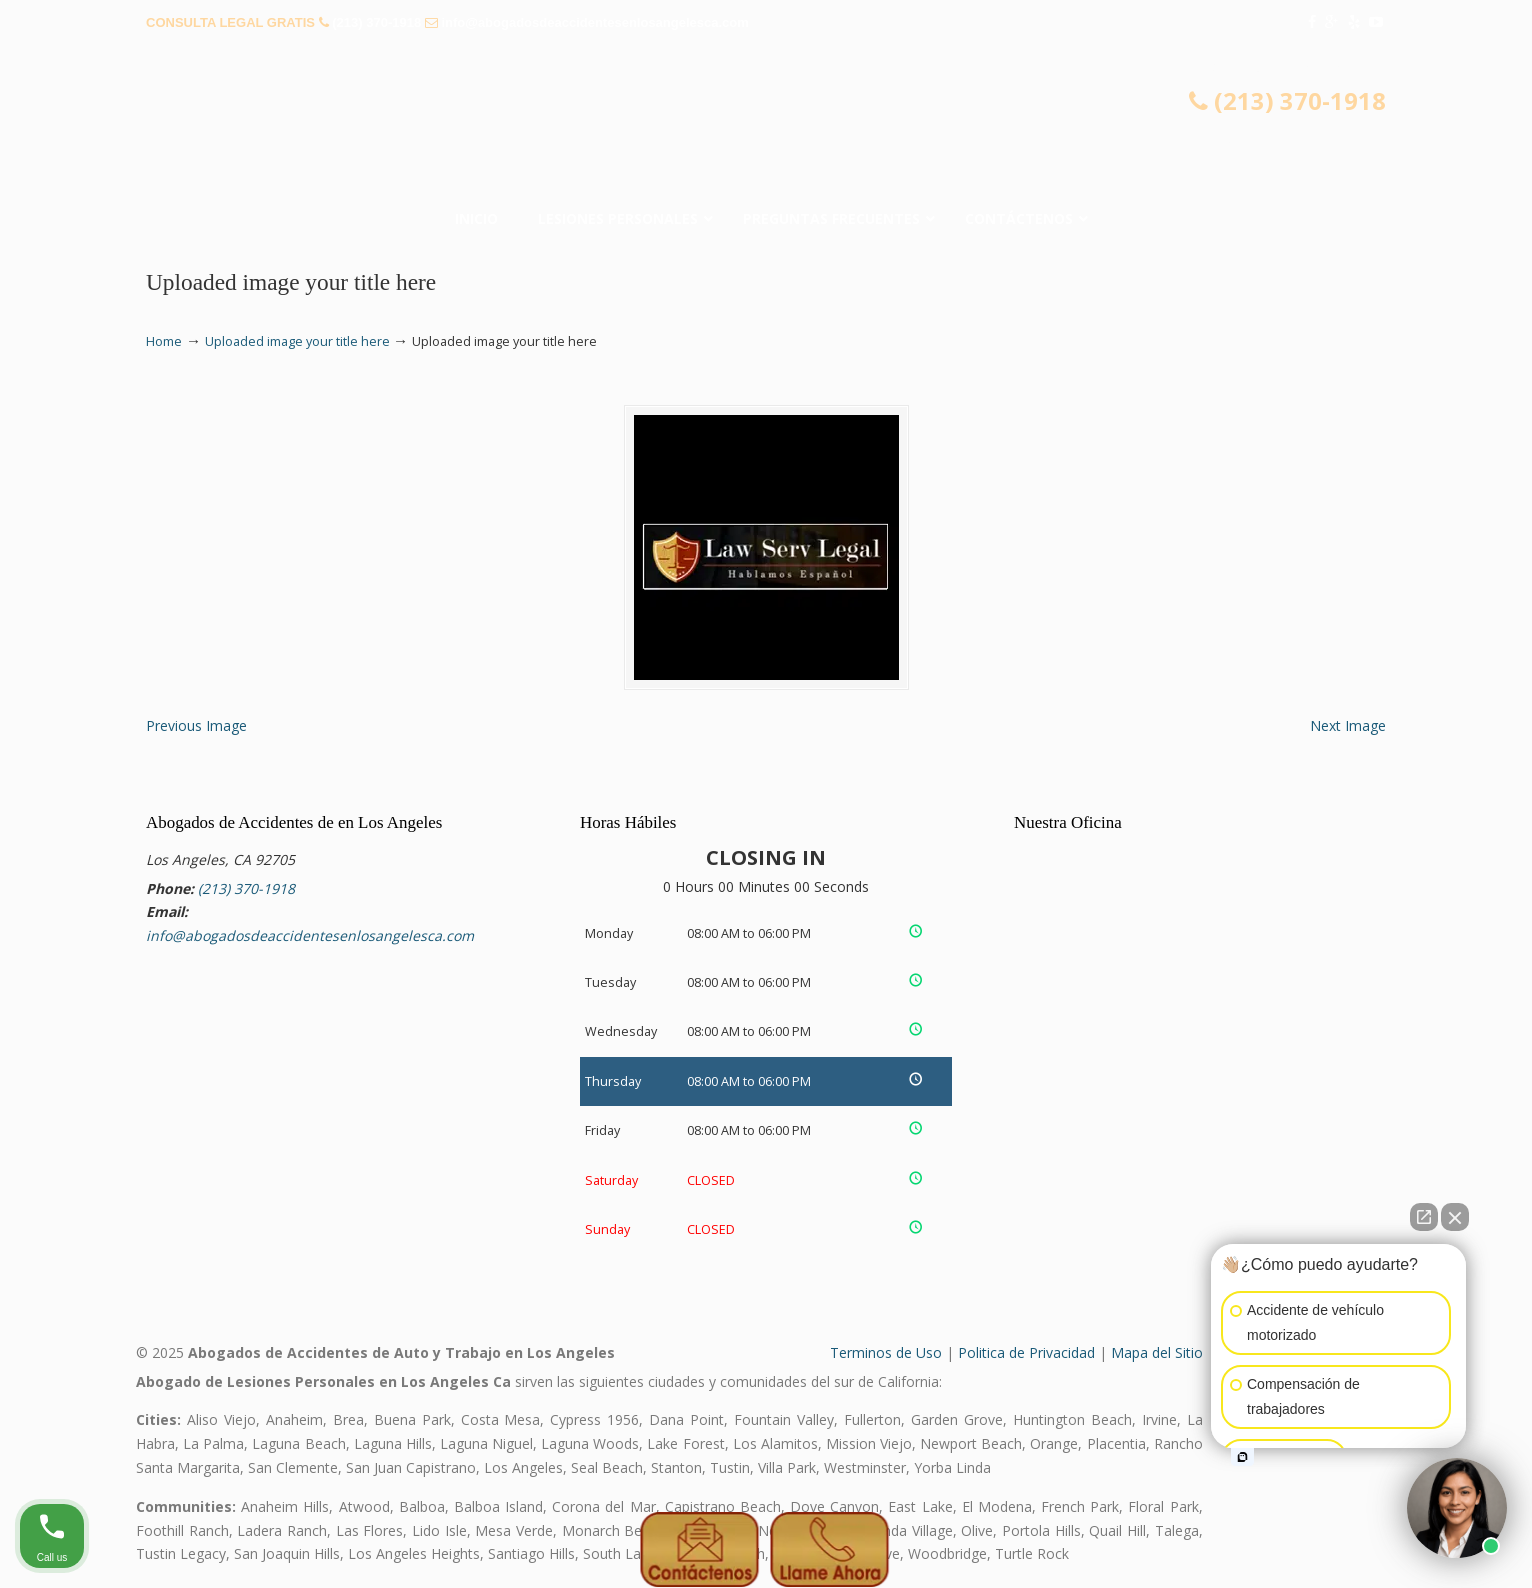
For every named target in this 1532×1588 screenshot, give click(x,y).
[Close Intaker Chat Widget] (1455, 1217)
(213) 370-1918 (376, 22)
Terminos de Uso (886, 1352)
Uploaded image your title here (297, 341)
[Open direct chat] (1424, 1217)
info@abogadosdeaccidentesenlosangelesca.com (594, 22)
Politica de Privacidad (1026, 1352)
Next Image (1348, 725)
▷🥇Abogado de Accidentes (766, 95)
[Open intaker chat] (1242, 1457)
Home (164, 341)
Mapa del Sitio (1157, 1352)
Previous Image (196, 725)
